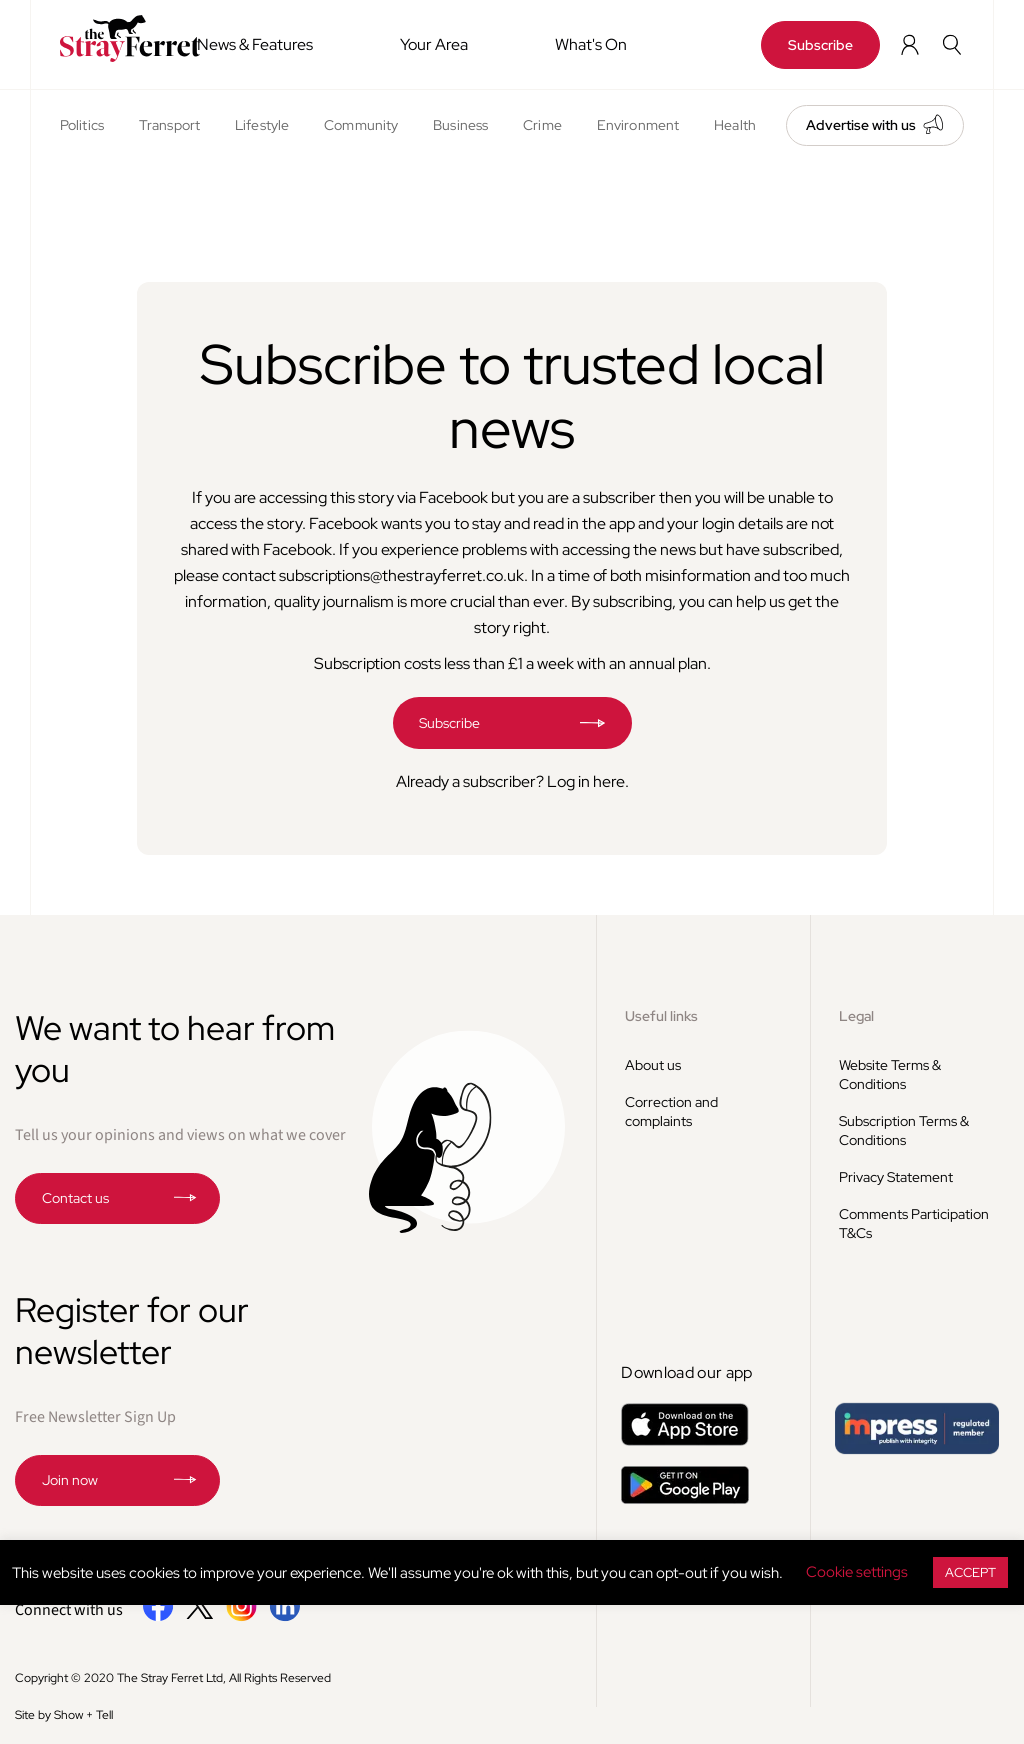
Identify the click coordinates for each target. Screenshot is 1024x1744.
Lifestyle (262, 125)
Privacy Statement (896, 1177)
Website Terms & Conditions (890, 1074)
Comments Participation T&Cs (914, 1223)
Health (735, 125)
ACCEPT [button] (970, 1572)
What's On (591, 44)
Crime (542, 125)
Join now (70, 1480)
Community (361, 125)
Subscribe (820, 45)
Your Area (434, 44)
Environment (638, 125)
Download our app (686, 1372)
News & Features (255, 44)
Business (460, 125)
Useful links (661, 1016)
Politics (82, 125)
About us (653, 1065)
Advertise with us (861, 125)
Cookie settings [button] (857, 1572)
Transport (169, 125)
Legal (856, 1016)
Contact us (75, 1198)
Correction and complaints (671, 1111)
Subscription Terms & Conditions (904, 1130)
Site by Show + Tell (64, 1715)
